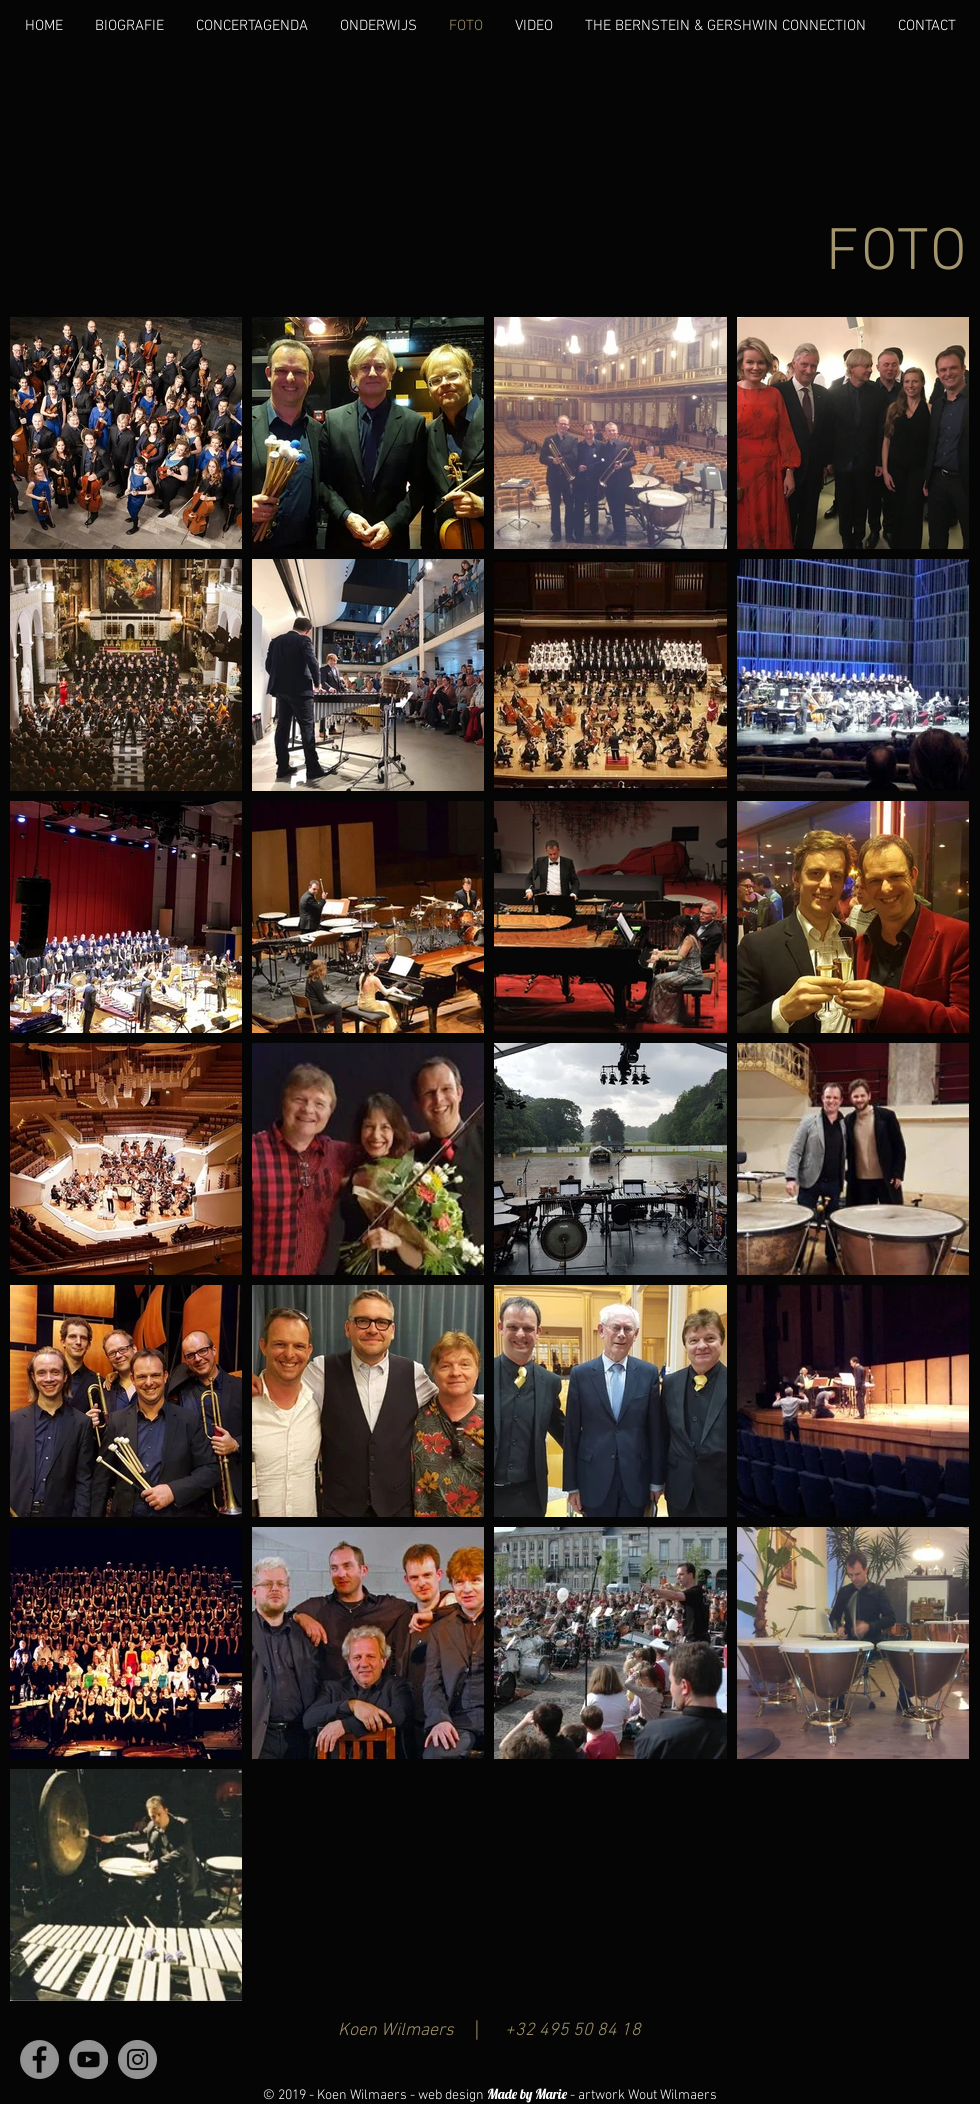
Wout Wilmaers (672, 2095)
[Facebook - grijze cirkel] (39, 2059)
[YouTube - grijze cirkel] (88, 2059)
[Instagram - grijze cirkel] (137, 2059)
